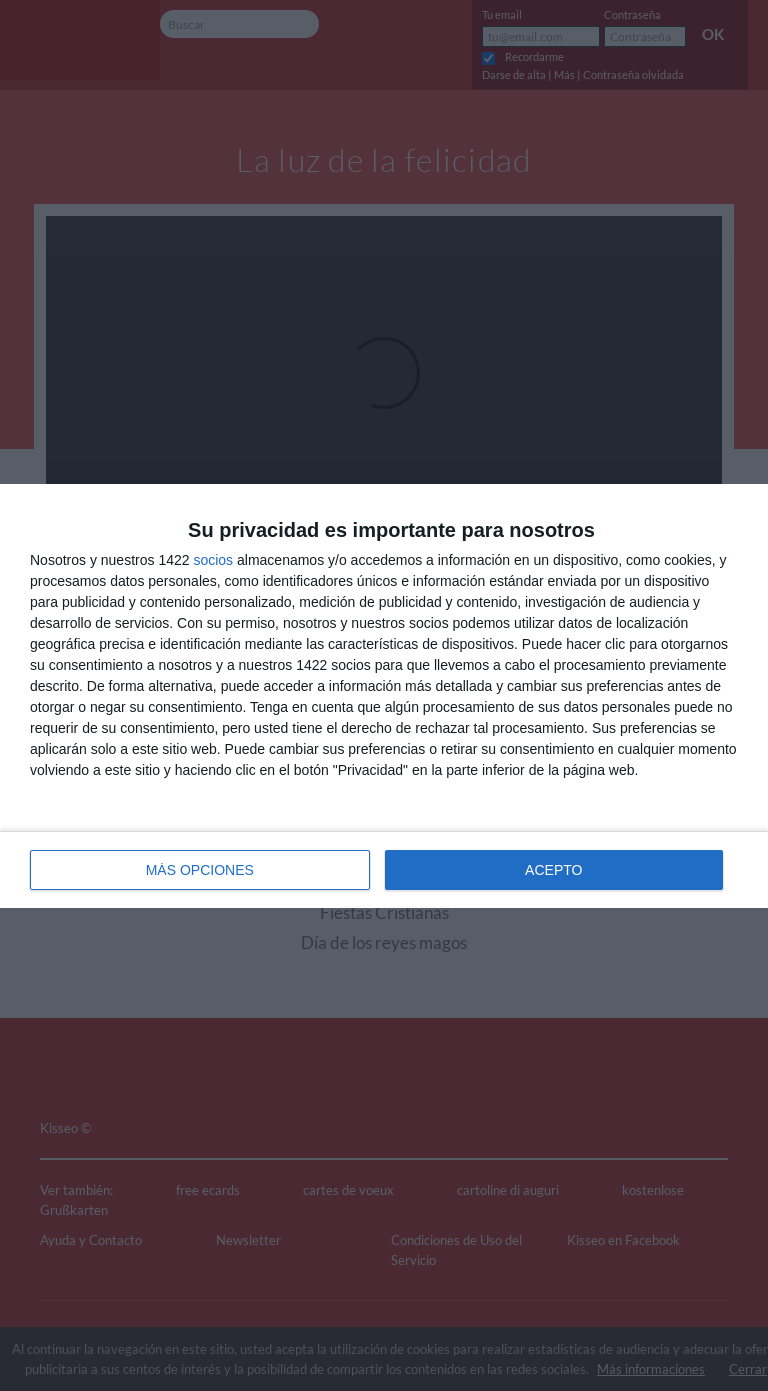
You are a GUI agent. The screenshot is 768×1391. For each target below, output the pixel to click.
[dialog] (384, 696)
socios (213, 560)
